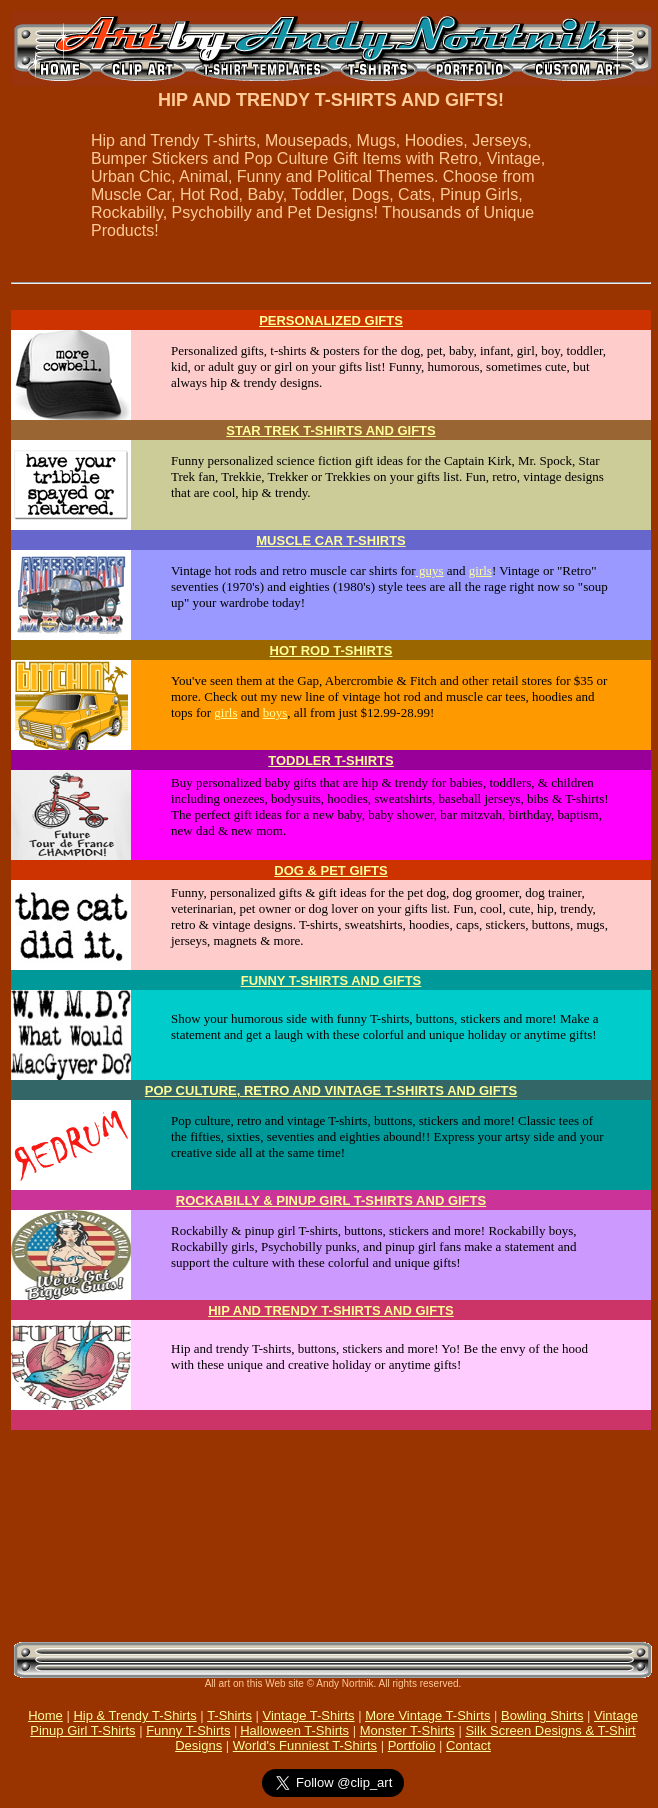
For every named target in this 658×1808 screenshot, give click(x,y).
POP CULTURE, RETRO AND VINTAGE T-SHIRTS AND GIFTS (331, 1090)
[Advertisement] (218, 1534)
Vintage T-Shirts (309, 1715)
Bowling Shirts (542, 1715)
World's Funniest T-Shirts (305, 1745)
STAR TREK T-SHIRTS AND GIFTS (330, 430)
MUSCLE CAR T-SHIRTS (331, 540)
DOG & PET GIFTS (330, 870)
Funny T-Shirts (188, 1730)
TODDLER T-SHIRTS (330, 760)
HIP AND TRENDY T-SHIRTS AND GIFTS (331, 1310)
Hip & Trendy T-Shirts (134, 1715)
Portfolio (412, 1745)
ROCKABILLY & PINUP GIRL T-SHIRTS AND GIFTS (331, 1200)
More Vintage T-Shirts (427, 1715)
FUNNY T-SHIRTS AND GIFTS (331, 980)
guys (430, 570)
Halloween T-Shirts (294, 1730)
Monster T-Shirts (407, 1730)
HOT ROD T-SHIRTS (331, 650)
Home (45, 1715)
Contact (468, 1745)
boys (275, 712)
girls (480, 570)
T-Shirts (229, 1715)
